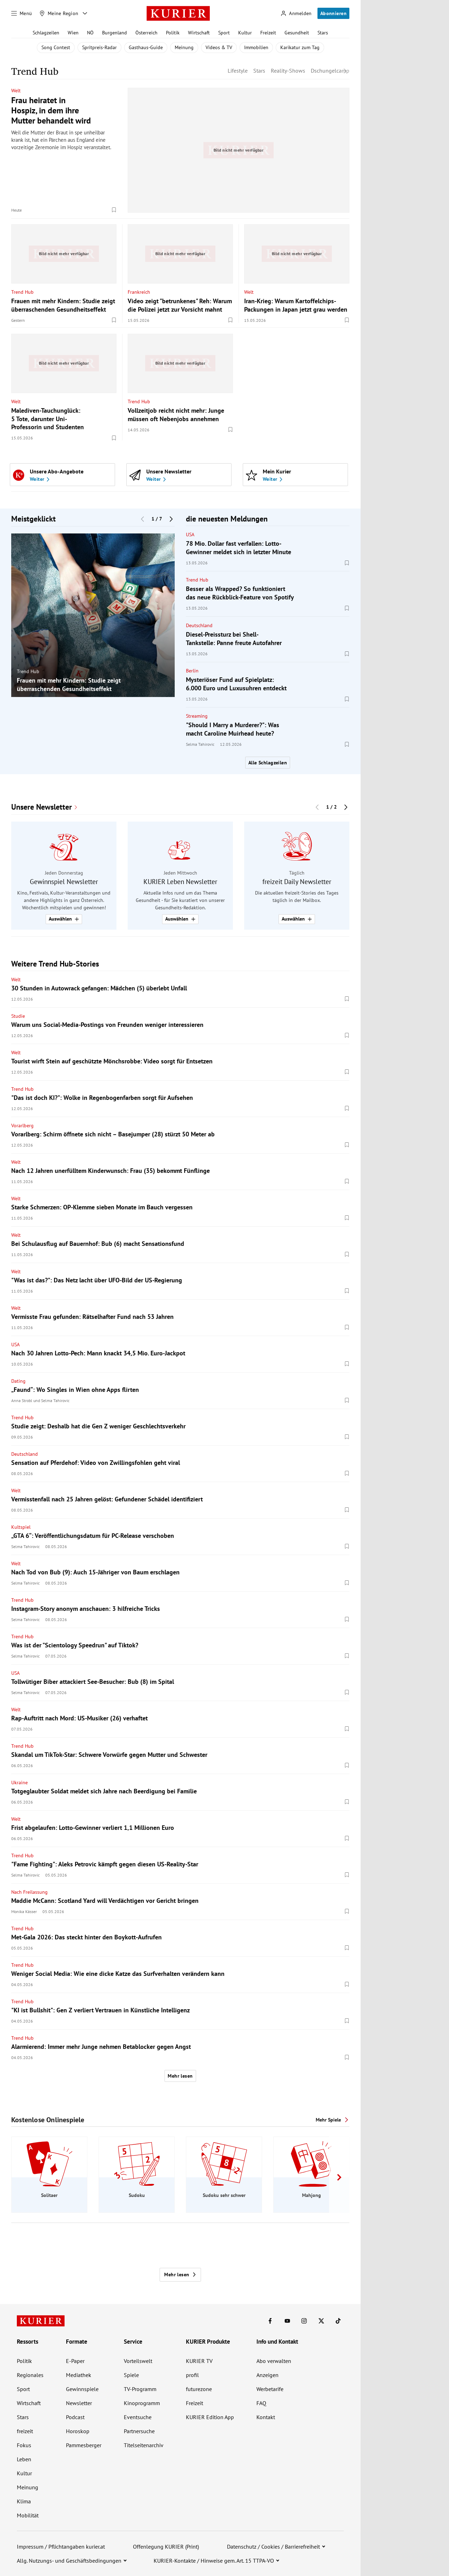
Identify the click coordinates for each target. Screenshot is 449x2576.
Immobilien (256, 47)
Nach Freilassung (29, 1892)
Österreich (146, 32)
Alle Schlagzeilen (267, 762)
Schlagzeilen (46, 32)
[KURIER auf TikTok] (338, 2320)
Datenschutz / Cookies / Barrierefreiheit (273, 2546)
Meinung (184, 47)
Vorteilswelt (138, 2360)
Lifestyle (238, 70)
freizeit (25, 2431)
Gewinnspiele (82, 2388)
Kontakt (265, 2417)
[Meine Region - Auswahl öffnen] (85, 13)
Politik (173, 32)
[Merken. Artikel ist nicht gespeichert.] (114, 209)
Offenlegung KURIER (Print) (166, 2546)
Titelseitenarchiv (143, 2445)
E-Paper (75, 2360)
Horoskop (77, 2431)
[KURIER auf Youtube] (287, 2320)
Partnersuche (139, 2431)
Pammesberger (83, 2445)
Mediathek (78, 2374)
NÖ (90, 32)
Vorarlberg (22, 1125)
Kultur (245, 32)
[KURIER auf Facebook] (270, 2320)
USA (190, 534)
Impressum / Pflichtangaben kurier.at (61, 2546)
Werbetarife (269, 2388)
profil (192, 2374)
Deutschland (199, 625)
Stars (322, 32)
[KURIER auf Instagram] (304, 2320)
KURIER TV (199, 2360)
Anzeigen (267, 2374)
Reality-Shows (288, 70)
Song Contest (55, 47)
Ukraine (19, 1782)
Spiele (131, 2374)
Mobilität (28, 2515)
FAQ (261, 2402)
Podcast (75, 2417)
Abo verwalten (273, 2360)
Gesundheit (296, 32)
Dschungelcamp (330, 70)
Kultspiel (21, 1527)
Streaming (197, 716)
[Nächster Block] (171, 518)
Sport (224, 32)
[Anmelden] (296, 13)
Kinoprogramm (142, 2402)
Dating (18, 1381)
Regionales (30, 2374)
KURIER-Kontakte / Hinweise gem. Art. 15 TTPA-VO (214, 2560)
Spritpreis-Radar (99, 47)
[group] (93, 615)
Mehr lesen (180, 2076)
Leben (24, 2459)
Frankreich (139, 291)
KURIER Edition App (210, 2417)
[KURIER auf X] (321, 2320)
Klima (24, 2501)
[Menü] (21, 13)
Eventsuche (138, 2417)
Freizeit (268, 32)
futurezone (199, 2388)
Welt (16, 90)
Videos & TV (219, 47)
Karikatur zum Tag (300, 47)
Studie (18, 1016)
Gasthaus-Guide (146, 47)
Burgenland (114, 32)
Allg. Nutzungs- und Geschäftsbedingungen (69, 2560)
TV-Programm (140, 2388)
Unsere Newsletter (41, 807)
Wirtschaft (199, 32)
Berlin (192, 670)
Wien (73, 32)
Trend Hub (22, 291)
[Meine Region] (58, 13)
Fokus (24, 2445)
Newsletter (79, 2402)
